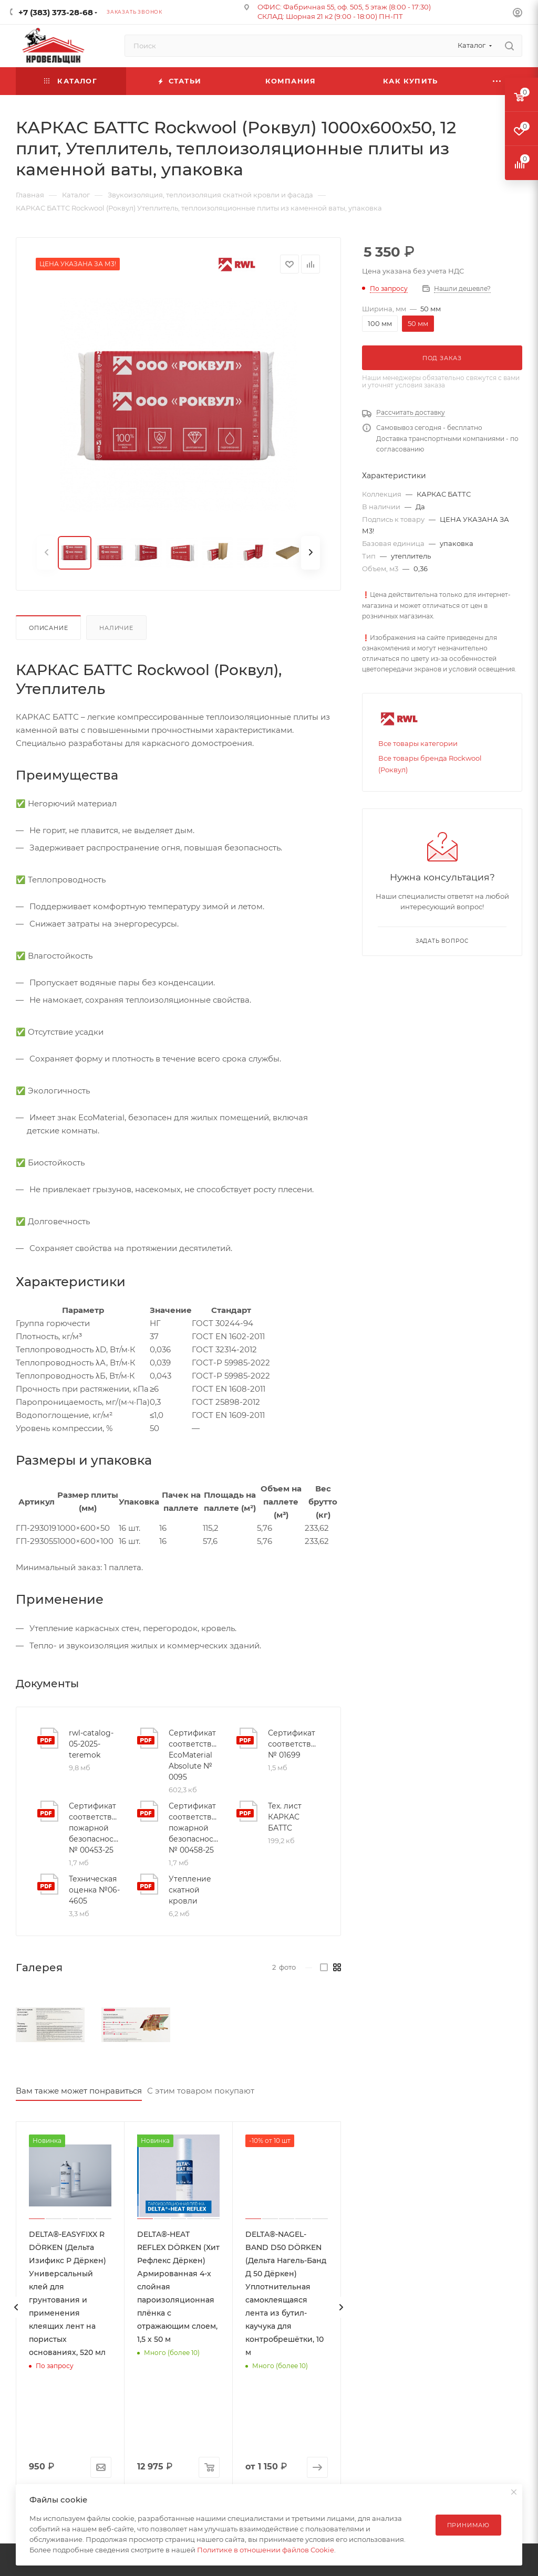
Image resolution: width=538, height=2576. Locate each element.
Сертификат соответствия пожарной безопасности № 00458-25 (194, 1828)
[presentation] (15, 2307)
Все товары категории (418, 743)
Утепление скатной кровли (190, 1890)
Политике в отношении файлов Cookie (265, 2550)
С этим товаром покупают (200, 2091)
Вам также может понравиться (79, 2091)
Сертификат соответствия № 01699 (293, 1744)
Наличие (116, 628)
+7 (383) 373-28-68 (55, 12)
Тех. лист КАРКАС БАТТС (285, 1817)
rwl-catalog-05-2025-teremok (91, 1744)
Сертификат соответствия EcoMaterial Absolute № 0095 (194, 1755)
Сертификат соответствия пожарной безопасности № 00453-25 (94, 1828)
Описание (48, 628)
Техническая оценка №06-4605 (94, 1890)
